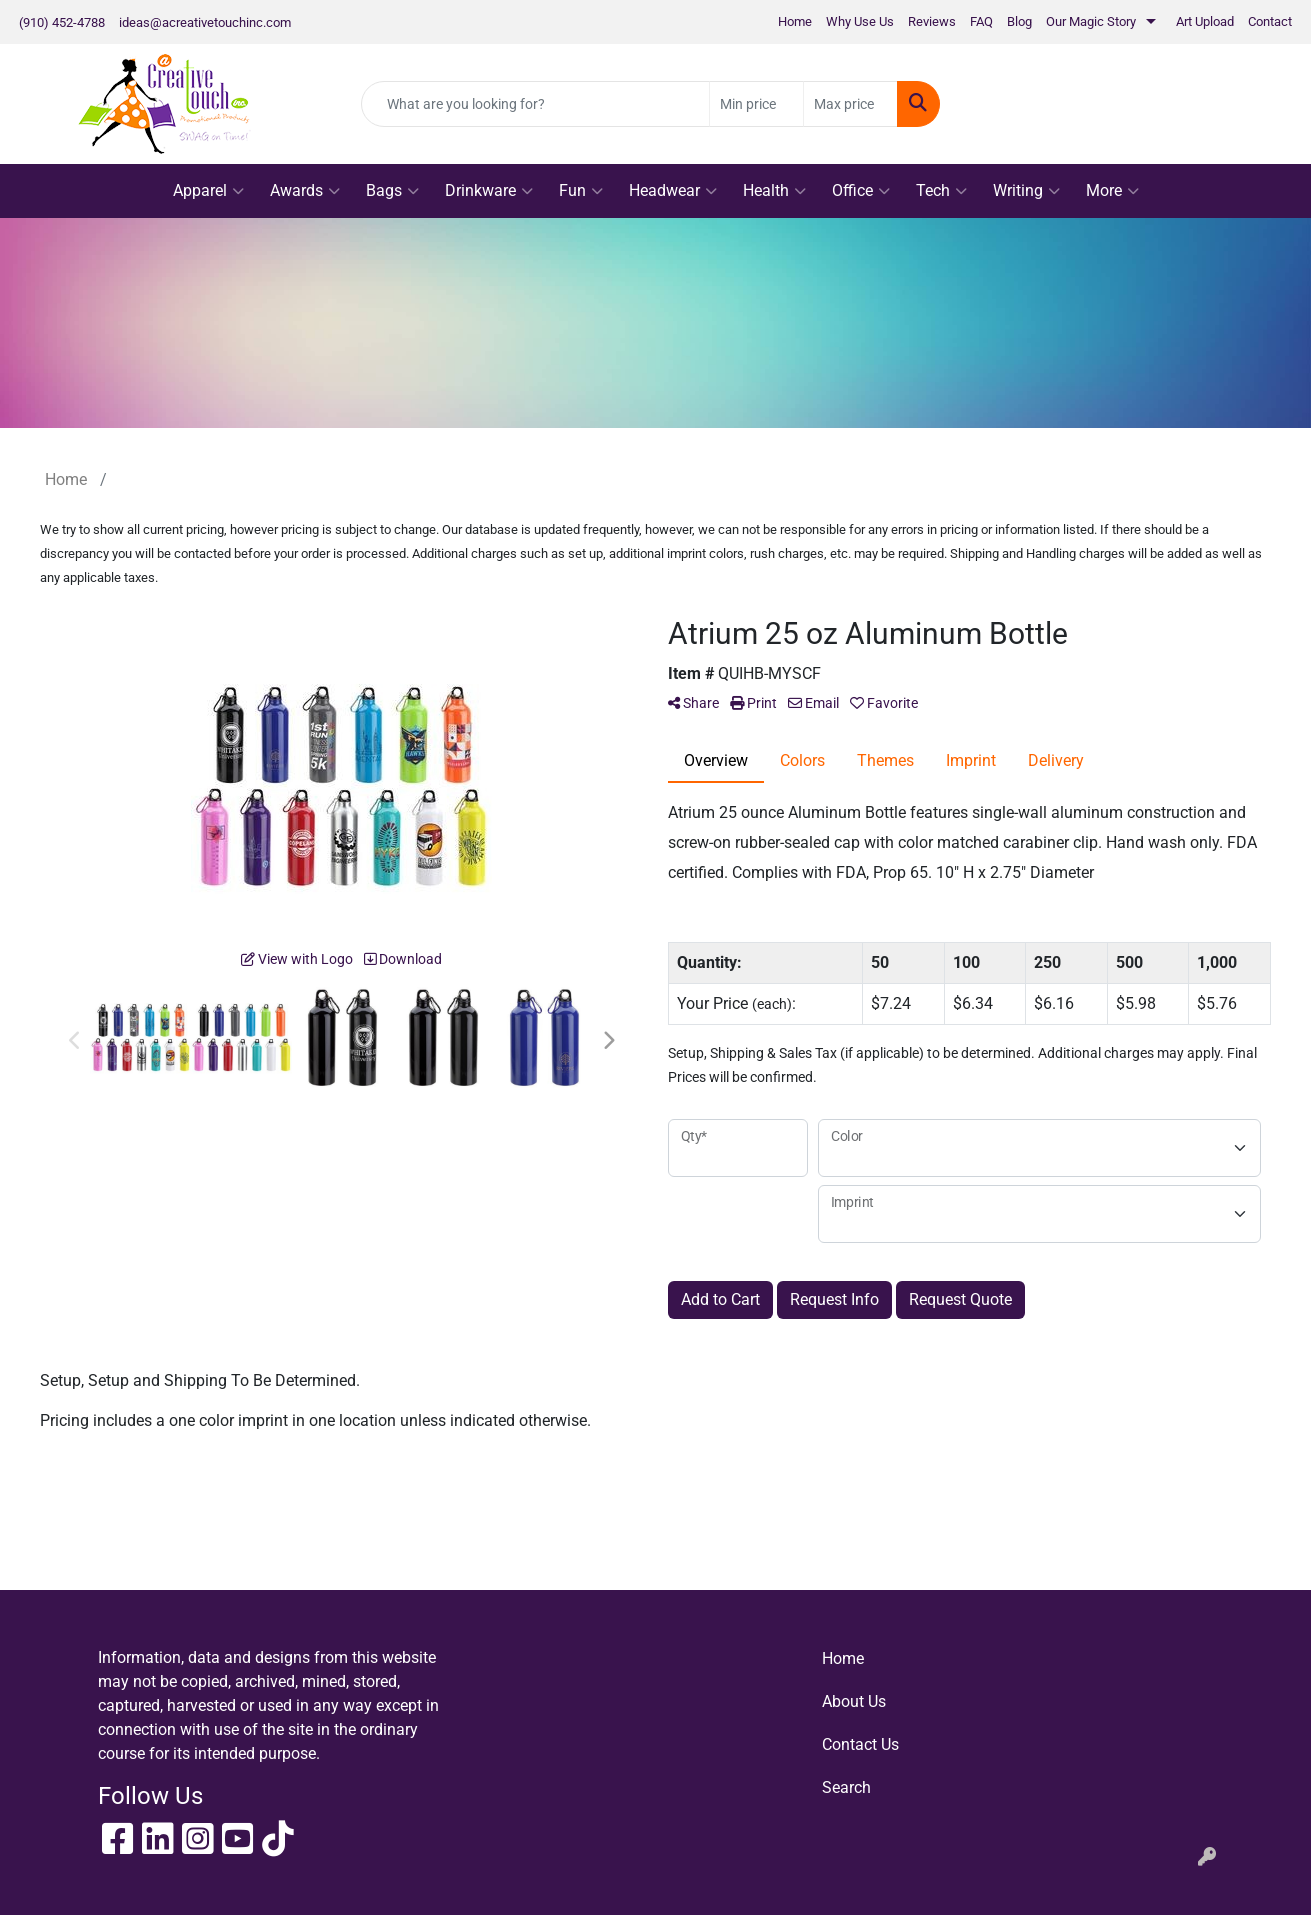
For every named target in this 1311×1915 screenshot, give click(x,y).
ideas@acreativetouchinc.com (205, 22)
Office (861, 191)
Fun (581, 191)
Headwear (673, 191)
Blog (1019, 21)
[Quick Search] (536, 104)
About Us (854, 1701)
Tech (941, 191)
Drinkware (489, 191)
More (1112, 191)
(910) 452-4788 (62, 22)
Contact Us (860, 1744)
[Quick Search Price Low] (756, 104)
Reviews (932, 21)
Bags (392, 191)
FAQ (981, 21)
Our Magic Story (1091, 21)
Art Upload (1205, 21)
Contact (1270, 21)
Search (846, 1787)
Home (795, 21)
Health (774, 191)
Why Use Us (860, 21)
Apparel (208, 191)
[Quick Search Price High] (850, 104)
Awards (305, 191)
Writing (1026, 191)
